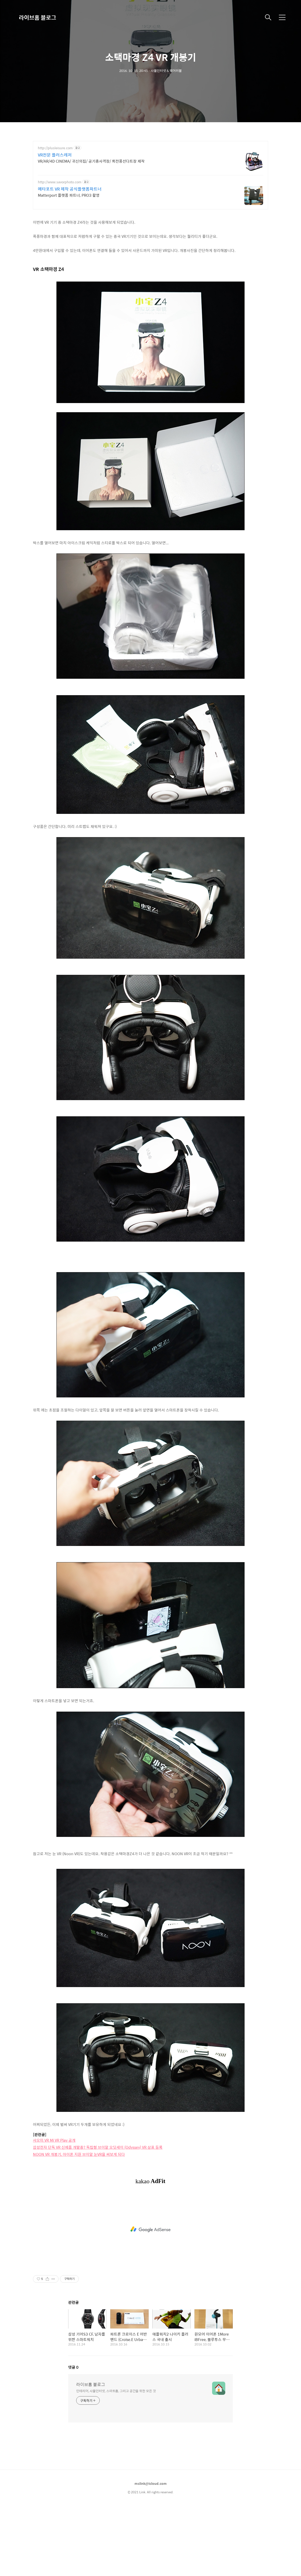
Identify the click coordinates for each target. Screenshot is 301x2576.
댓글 (73, 2437)
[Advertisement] (150, 174)
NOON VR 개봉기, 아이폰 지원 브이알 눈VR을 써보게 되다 (79, 2224)
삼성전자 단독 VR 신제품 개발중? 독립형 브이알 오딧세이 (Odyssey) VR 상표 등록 (97, 2217)
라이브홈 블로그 (37, 17)
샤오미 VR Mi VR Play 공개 (54, 2210)
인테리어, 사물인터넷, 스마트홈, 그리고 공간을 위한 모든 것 (116, 2460)
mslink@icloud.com (151, 2553)
